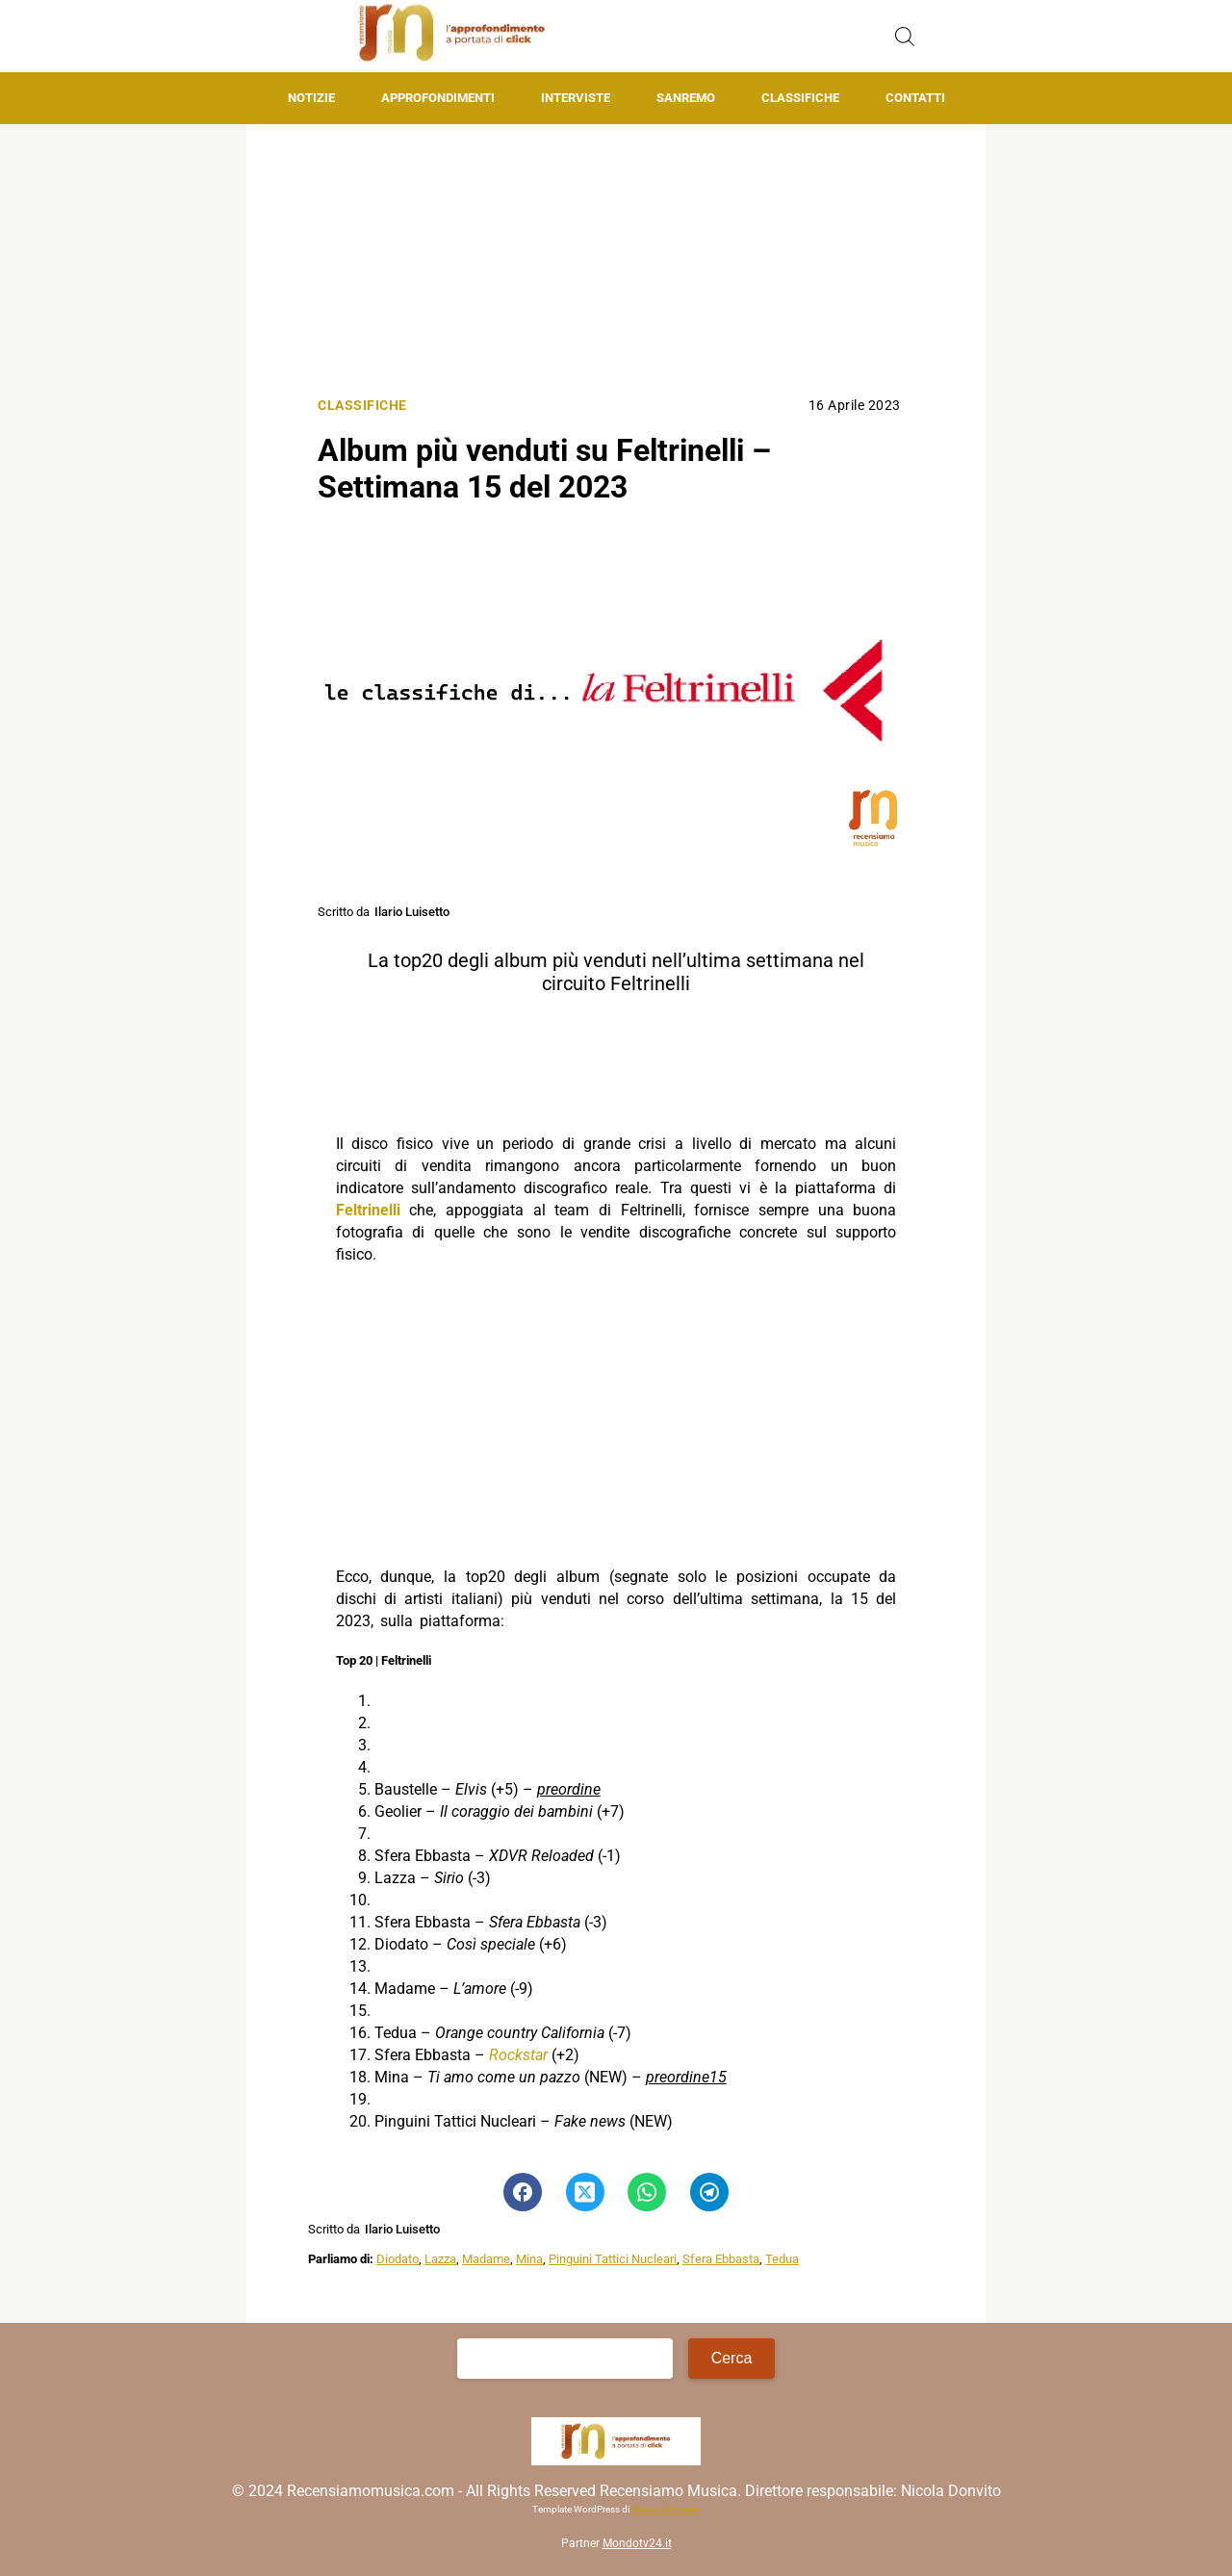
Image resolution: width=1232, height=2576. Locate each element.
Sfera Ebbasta (720, 2259)
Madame (486, 2259)
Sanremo (685, 97)
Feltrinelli (368, 1210)
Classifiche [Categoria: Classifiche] (362, 405)
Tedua (782, 2259)
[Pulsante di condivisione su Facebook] (522, 2192)
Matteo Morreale (665, 2509)
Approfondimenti (438, 97)
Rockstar (518, 2055)
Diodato (397, 2259)
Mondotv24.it (637, 2543)
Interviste (575, 97)
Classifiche (800, 97)
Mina (529, 2259)
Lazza (440, 2259)
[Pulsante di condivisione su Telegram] (709, 2192)
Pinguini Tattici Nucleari (613, 2259)
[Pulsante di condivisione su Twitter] (585, 2192)
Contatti (915, 97)
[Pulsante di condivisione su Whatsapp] (647, 2192)
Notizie (311, 97)
